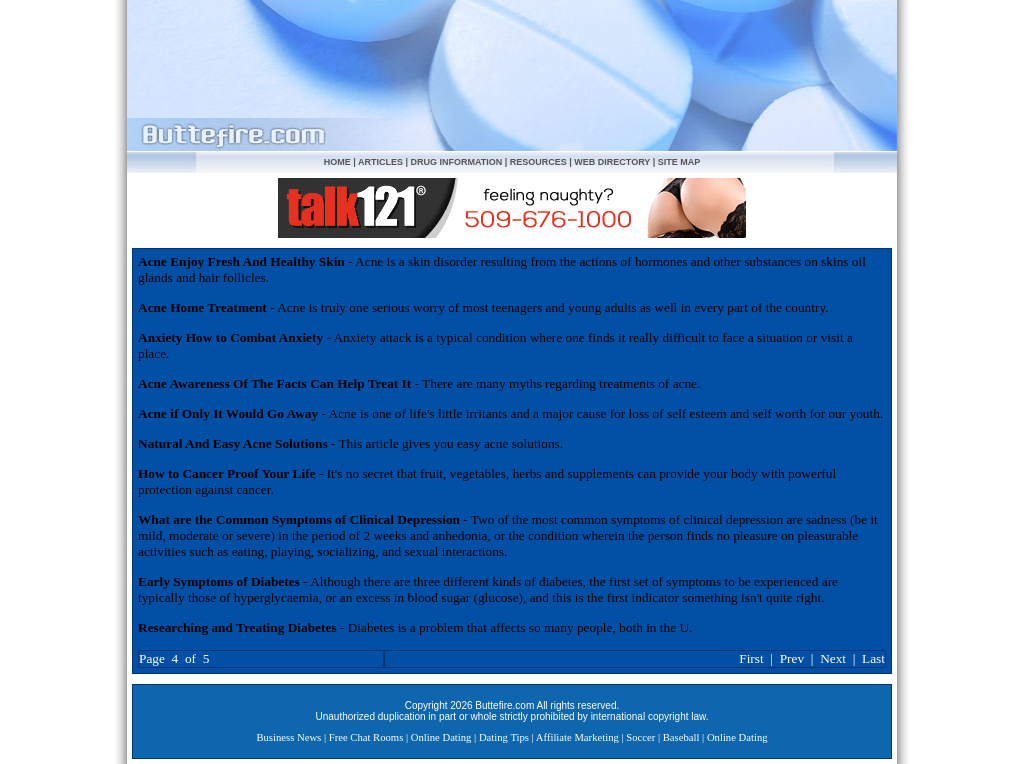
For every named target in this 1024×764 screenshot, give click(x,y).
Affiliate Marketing (577, 737)
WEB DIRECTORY (612, 162)
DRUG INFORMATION (456, 162)
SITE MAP (679, 162)
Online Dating (441, 737)
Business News (288, 737)
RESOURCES (538, 162)
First (751, 658)
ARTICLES (380, 162)
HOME (337, 162)
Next (833, 658)
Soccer (640, 737)
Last (873, 658)
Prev (792, 658)
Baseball (681, 737)
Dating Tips (504, 737)
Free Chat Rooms (366, 737)
